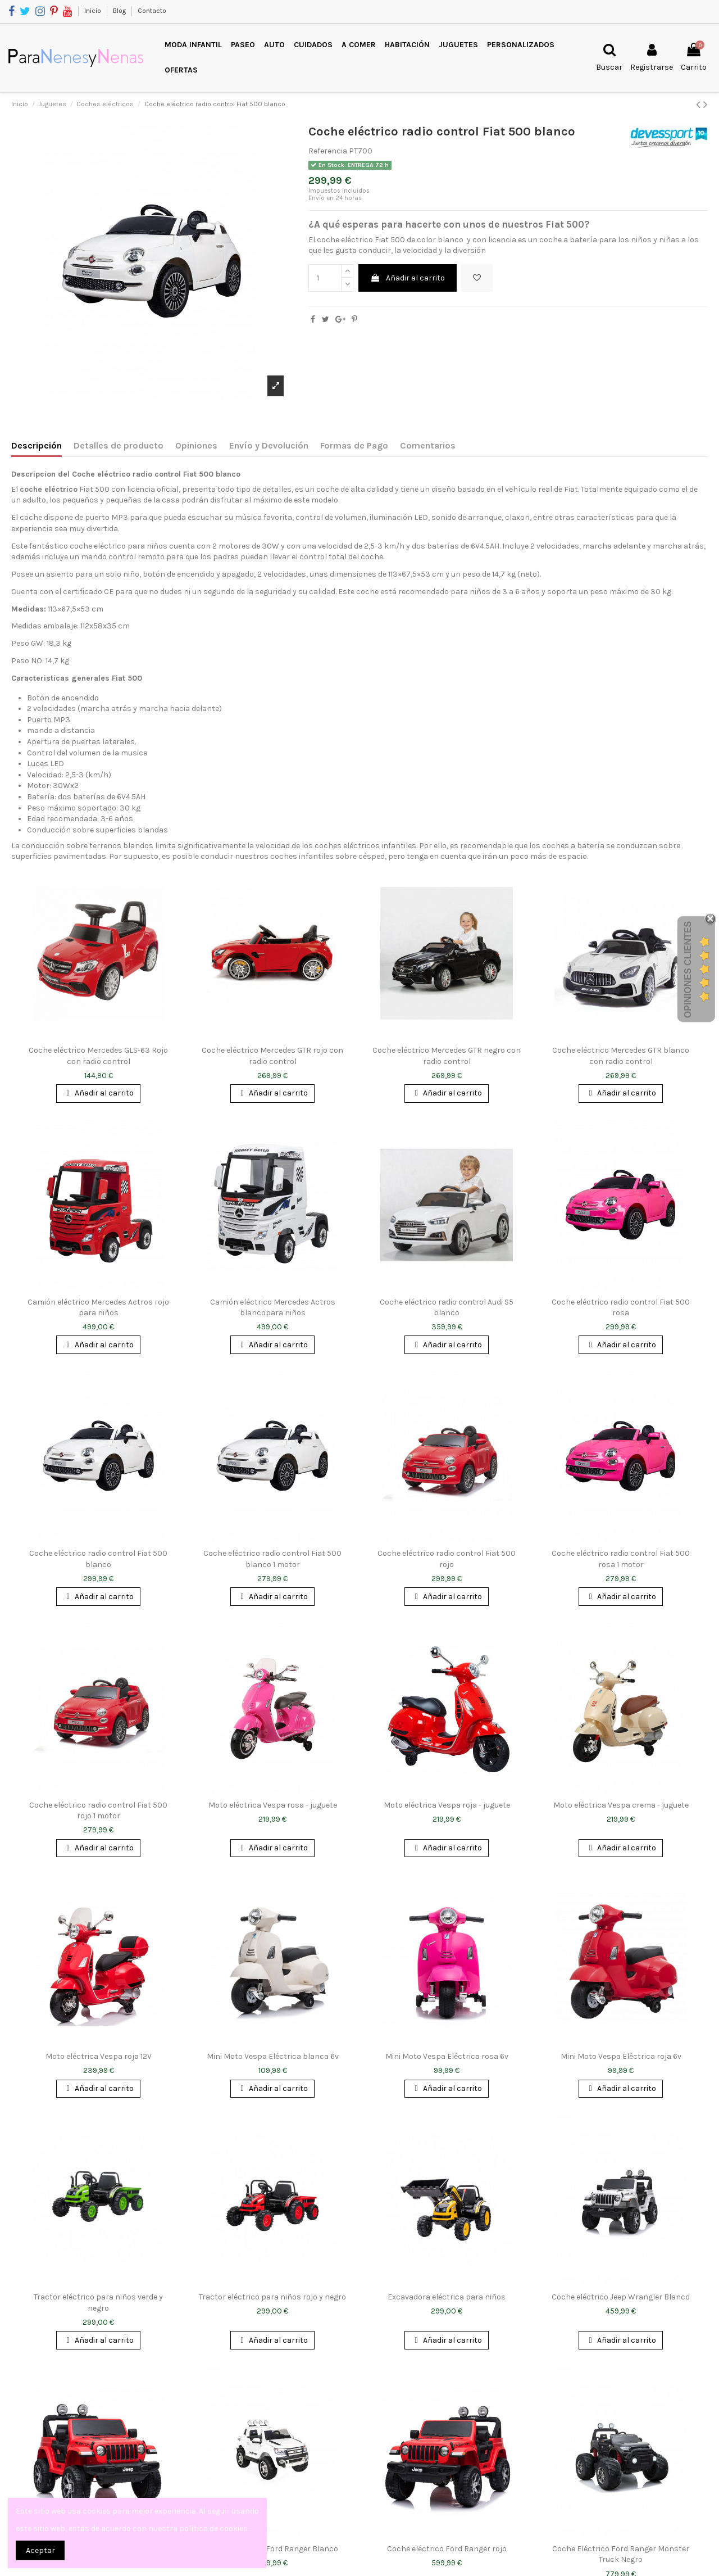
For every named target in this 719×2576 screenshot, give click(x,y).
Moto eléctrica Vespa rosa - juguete (272, 1805)
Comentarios (428, 445)
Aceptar (40, 2550)
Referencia (327, 151)
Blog (120, 11)
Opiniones (196, 445)
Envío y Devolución (268, 445)
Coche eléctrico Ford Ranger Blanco (272, 2549)
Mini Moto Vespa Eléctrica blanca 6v (273, 2056)
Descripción (36, 445)
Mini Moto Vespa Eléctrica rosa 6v (446, 2056)
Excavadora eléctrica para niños (447, 2297)
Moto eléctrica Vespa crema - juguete (621, 1805)
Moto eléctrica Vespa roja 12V (98, 2056)
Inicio (93, 11)
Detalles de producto (118, 445)
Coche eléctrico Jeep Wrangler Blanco (621, 2297)
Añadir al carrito (407, 278)
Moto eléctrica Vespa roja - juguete (447, 1805)
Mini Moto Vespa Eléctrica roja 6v (621, 2056)
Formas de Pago (354, 445)
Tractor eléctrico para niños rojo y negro (272, 2297)
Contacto (152, 11)
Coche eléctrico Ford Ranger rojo (447, 2549)
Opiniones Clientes (688, 969)
